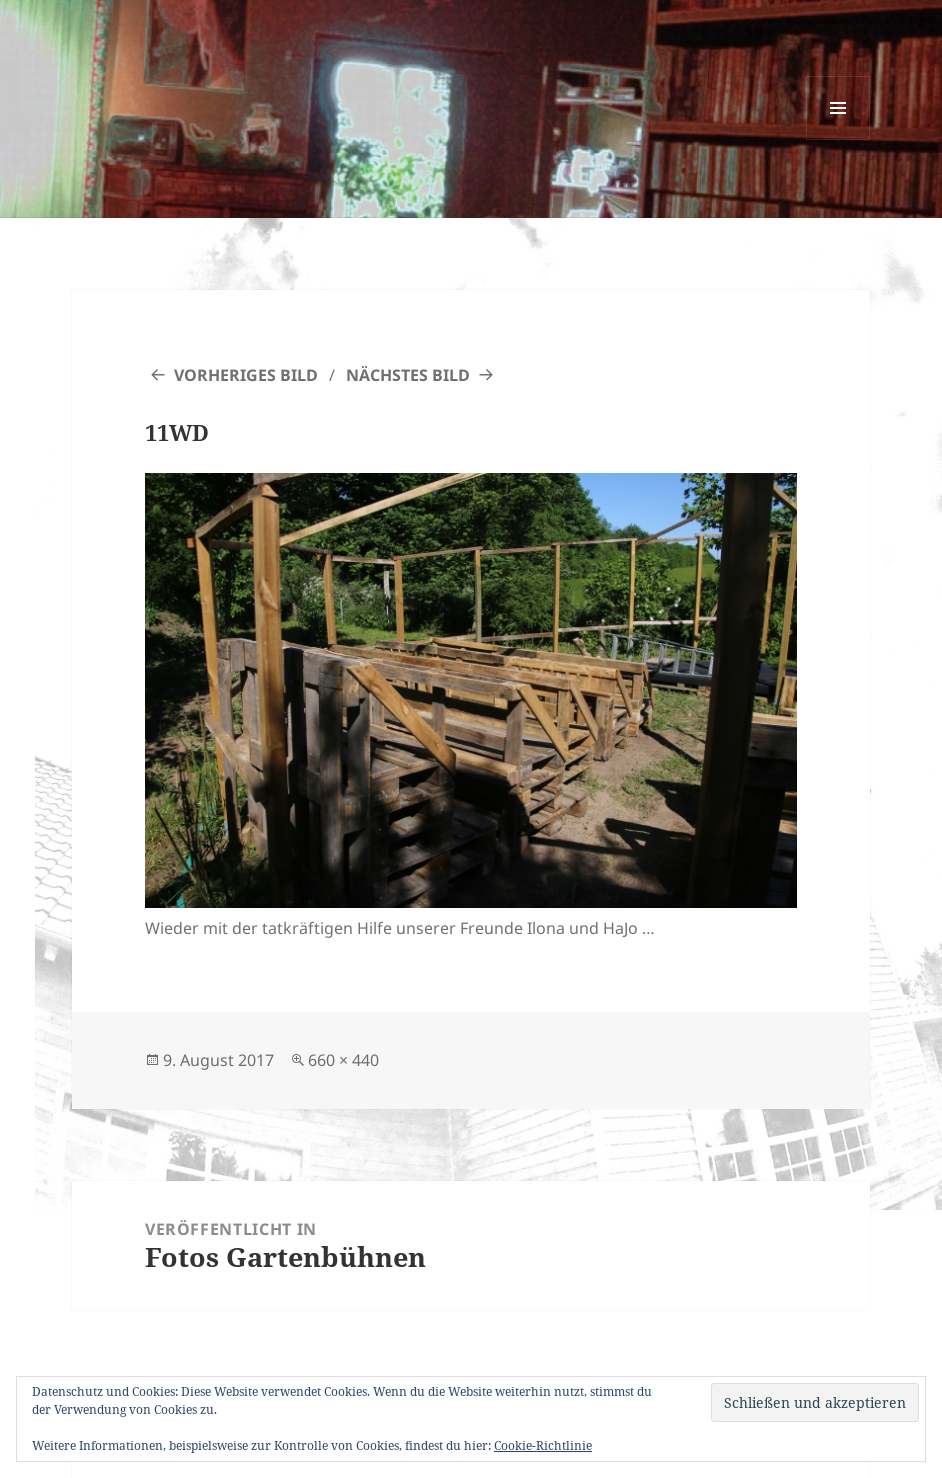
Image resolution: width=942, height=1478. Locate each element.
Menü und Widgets (838, 139)
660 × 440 (343, 1060)
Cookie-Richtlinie (543, 1445)
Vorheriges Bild (246, 375)
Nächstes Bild (408, 375)
